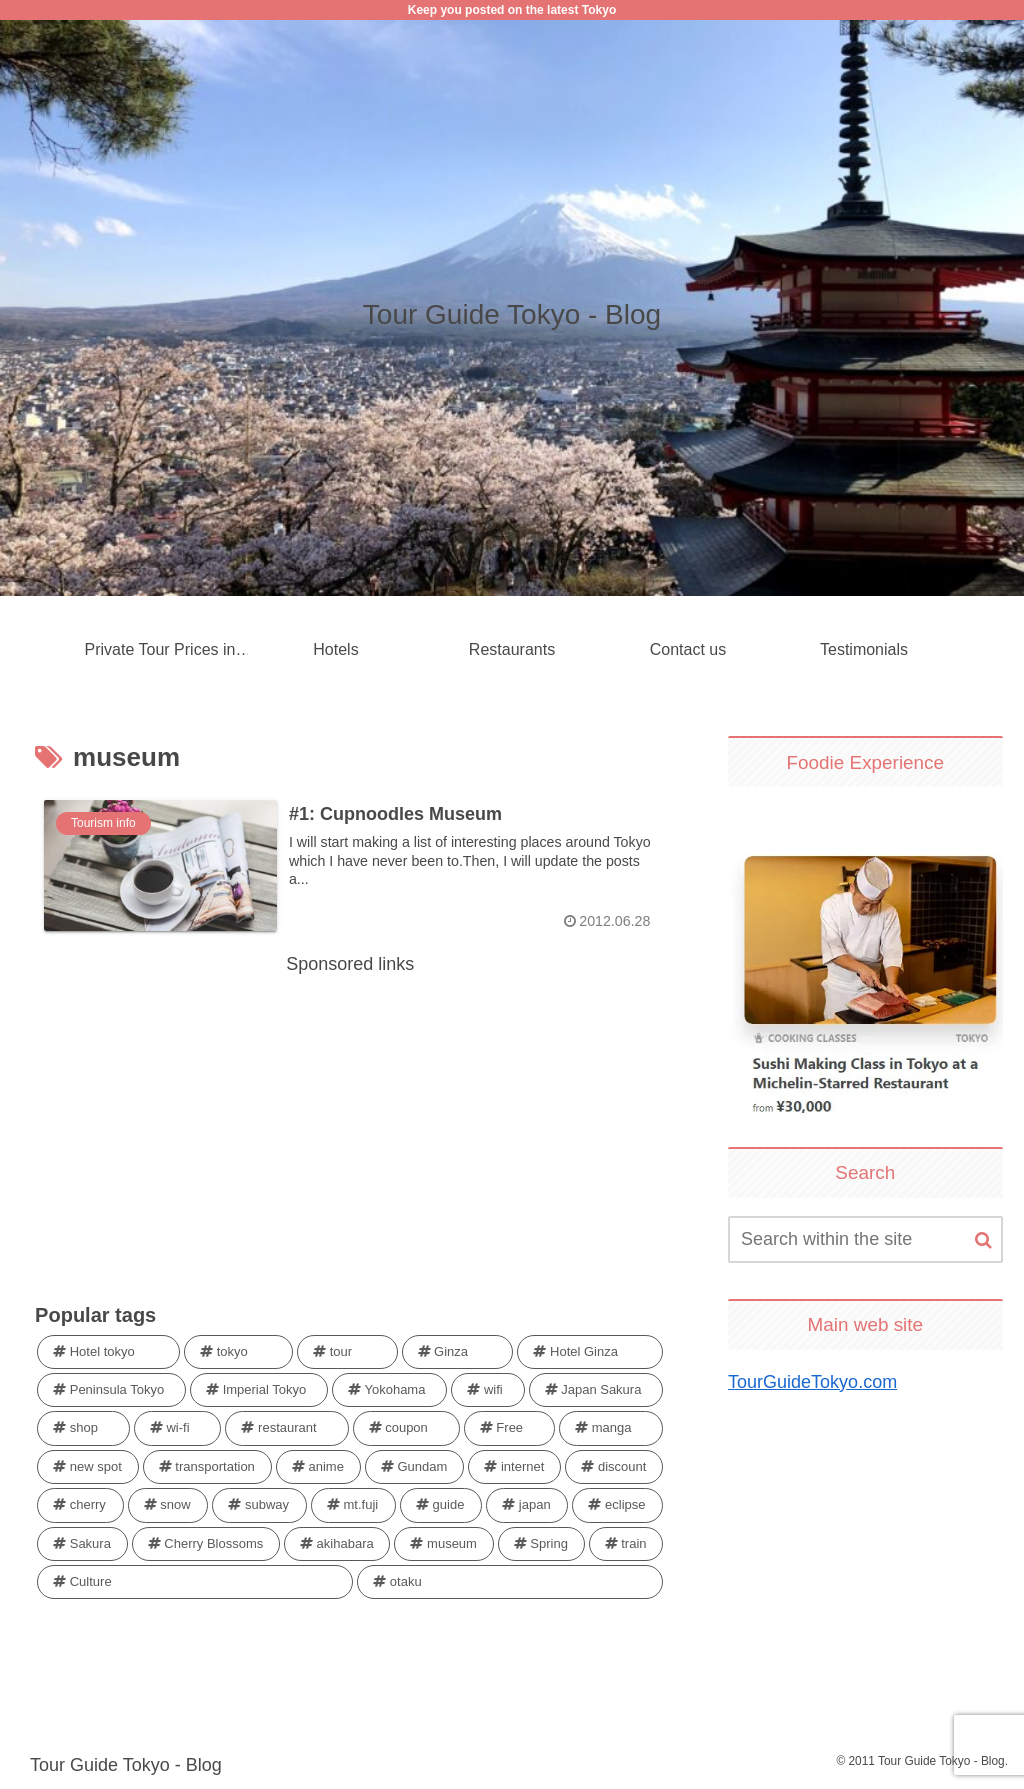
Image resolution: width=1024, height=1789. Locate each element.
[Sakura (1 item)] (82, 1544)
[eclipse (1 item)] (617, 1506)
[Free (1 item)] (509, 1429)
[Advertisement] (350, 1121)
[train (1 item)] (626, 1544)
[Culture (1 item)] (195, 1582)
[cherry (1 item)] (80, 1506)
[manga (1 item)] (611, 1429)
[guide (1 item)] (441, 1506)
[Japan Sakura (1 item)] (596, 1390)
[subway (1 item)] (259, 1506)
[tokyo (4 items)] (238, 1352)
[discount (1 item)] (614, 1467)
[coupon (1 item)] (406, 1429)
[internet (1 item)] (514, 1467)
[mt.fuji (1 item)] (353, 1506)
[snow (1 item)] (168, 1506)
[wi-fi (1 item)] (178, 1429)
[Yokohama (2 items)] (389, 1390)
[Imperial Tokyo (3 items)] (259, 1390)
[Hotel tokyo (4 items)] (108, 1352)
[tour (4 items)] (347, 1352)
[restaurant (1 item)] (286, 1429)
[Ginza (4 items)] (458, 1352)
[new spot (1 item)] (88, 1467)
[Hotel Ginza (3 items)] (590, 1352)
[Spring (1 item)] (541, 1544)
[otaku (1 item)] (510, 1582)
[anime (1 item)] (318, 1467)
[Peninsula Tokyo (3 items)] (111, 1390)
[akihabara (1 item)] (337, 1544)
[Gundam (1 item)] (414, 1467)
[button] (983, 1240)
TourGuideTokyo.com (812, 1382)
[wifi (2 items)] (487, 1390)
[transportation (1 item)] (207, 1467)
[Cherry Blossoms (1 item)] (206, 1544)
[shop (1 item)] (83, 1429)
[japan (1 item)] (527, 1506)
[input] (865, 1239)
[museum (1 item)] (443, 1544)
